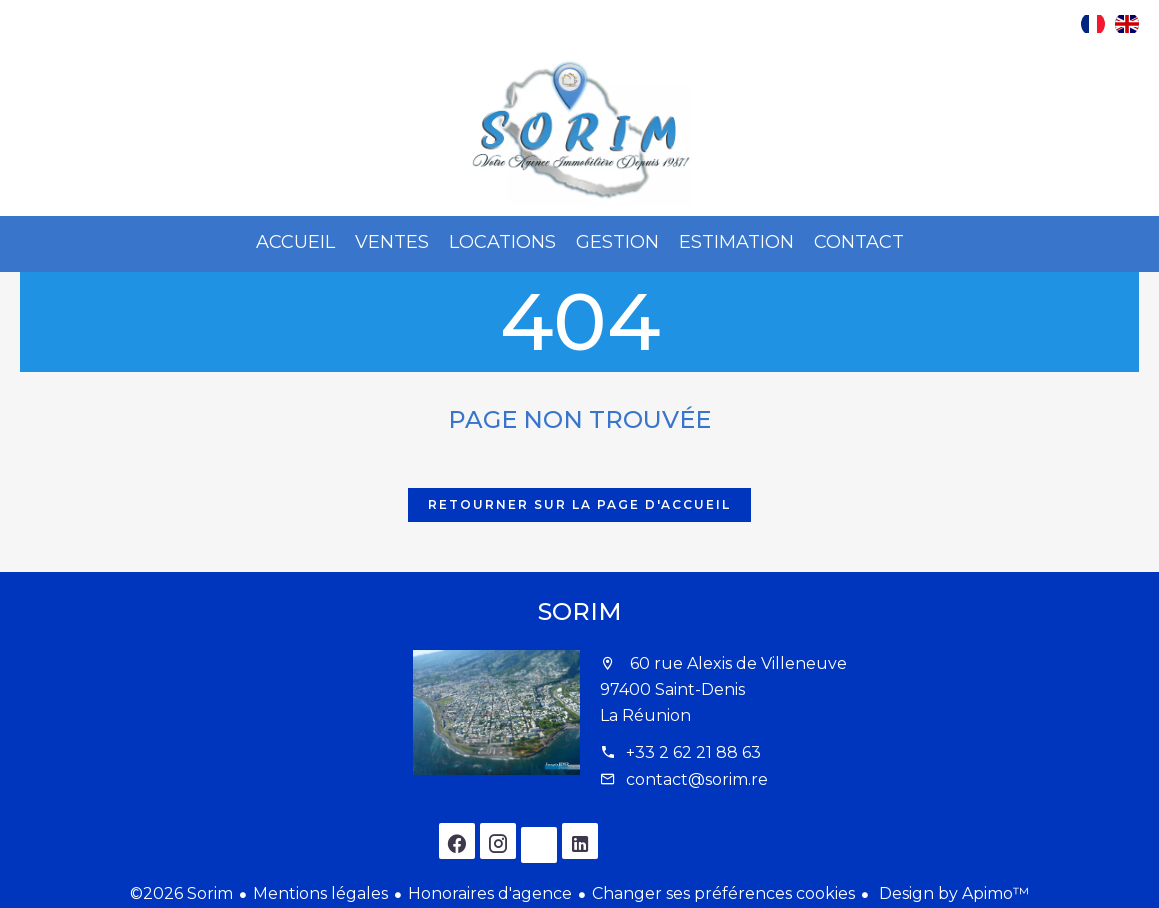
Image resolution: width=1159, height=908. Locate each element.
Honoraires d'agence (490, 893)
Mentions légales (320, 893)
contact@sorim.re (697, 779)
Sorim (580, 611)
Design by (952, 893)
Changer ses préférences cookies (723, 893)
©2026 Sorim (181, 893)
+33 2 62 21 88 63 (693, 752)
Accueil (580, 131)
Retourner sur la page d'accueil (579, 504)
